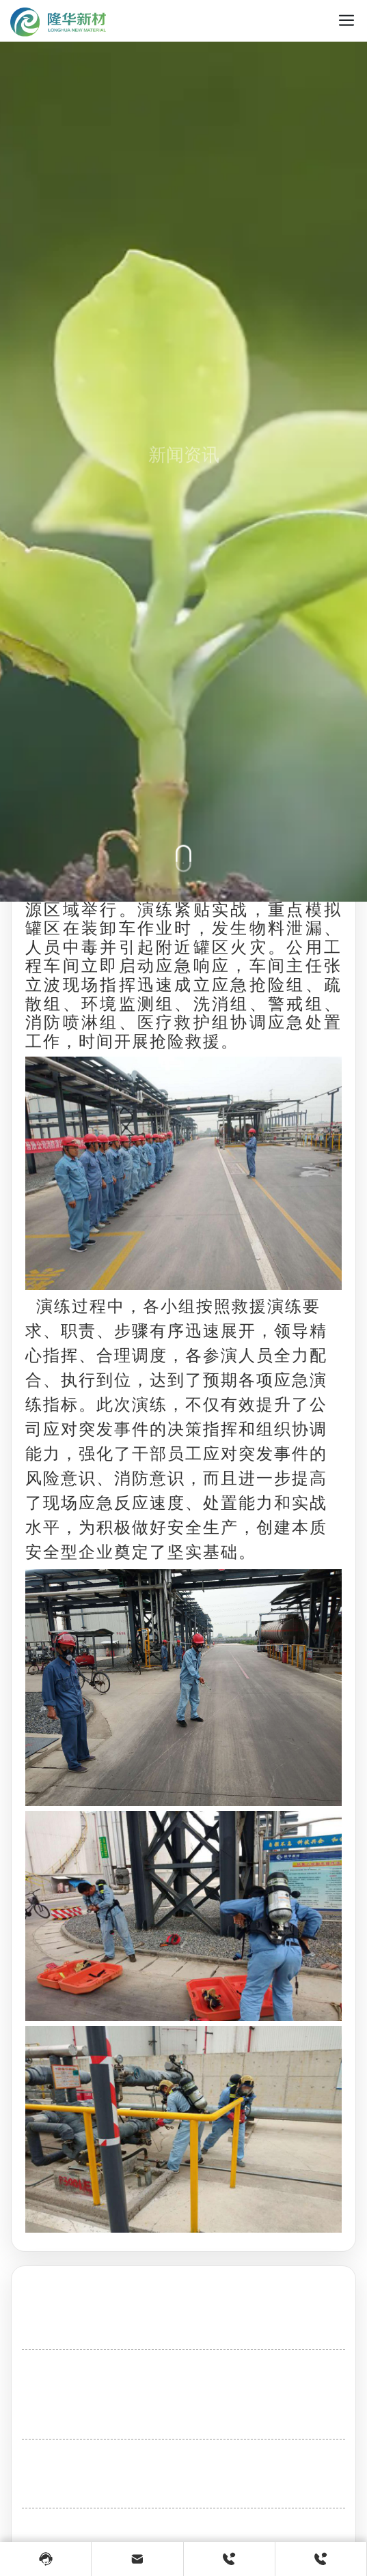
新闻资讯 (183, 477)
